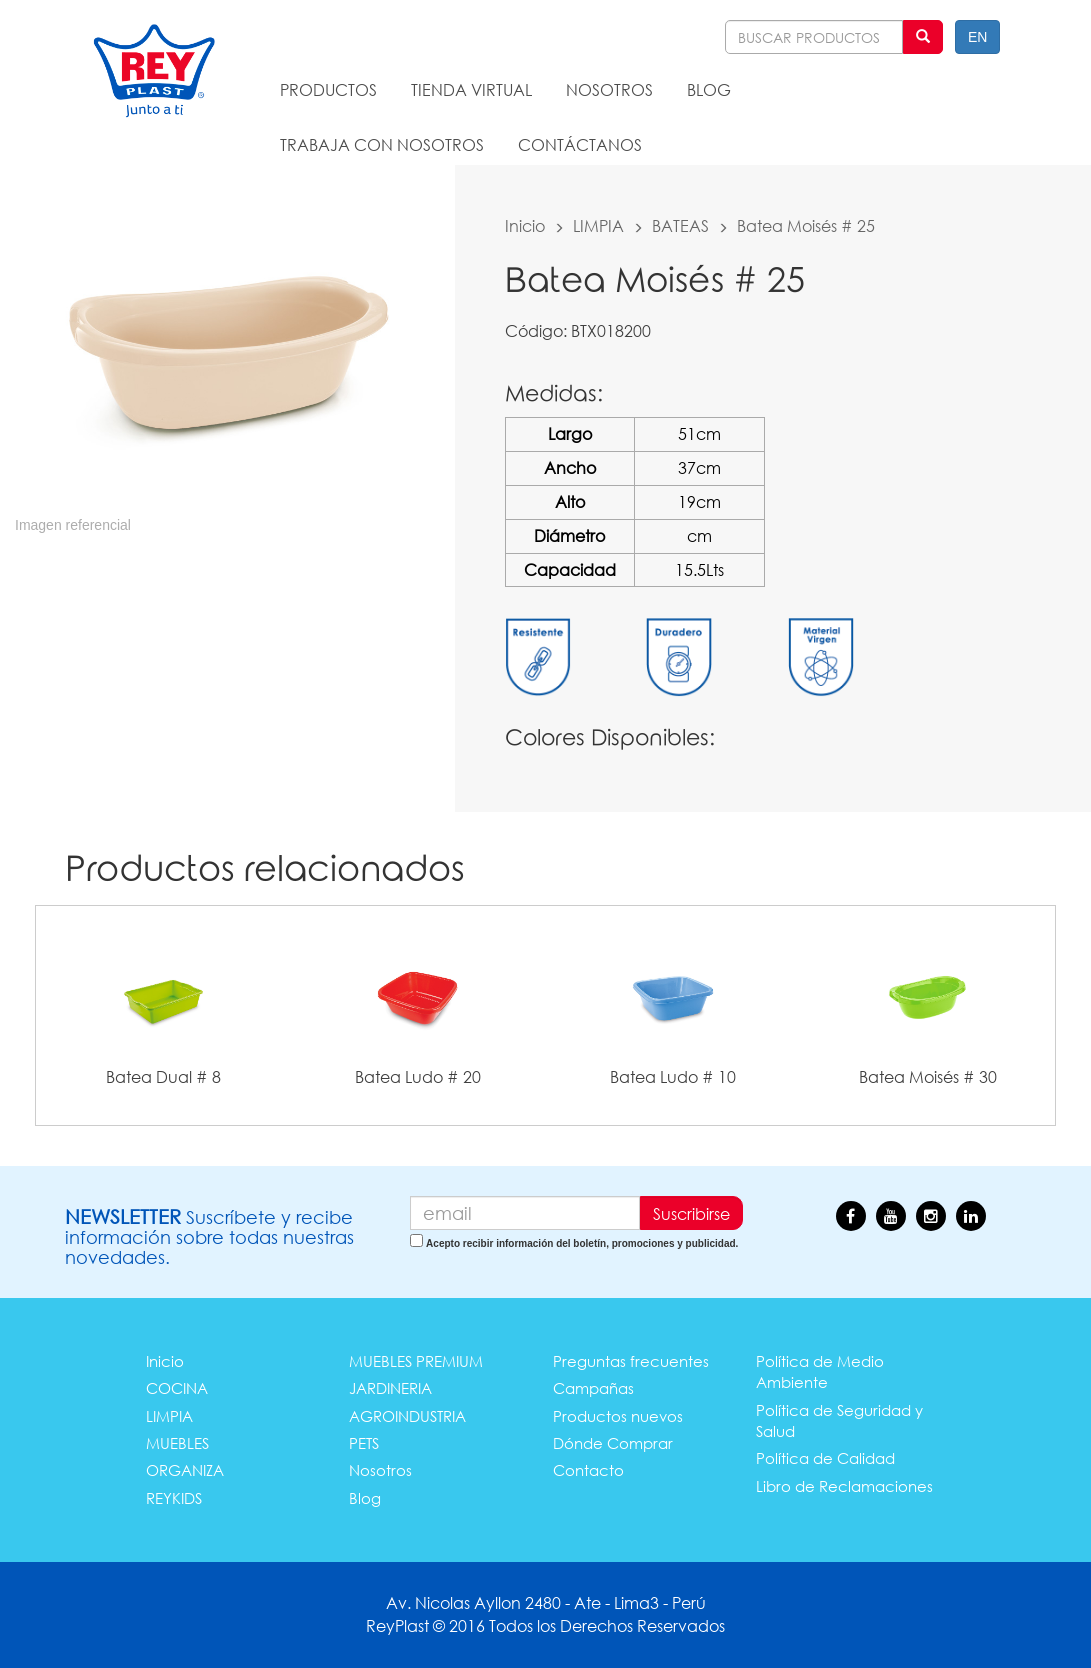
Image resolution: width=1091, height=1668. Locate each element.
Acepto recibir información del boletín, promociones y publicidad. (582, 1243)
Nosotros (380, 1470)
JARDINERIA (390, 1388)
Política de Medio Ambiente (820, 1371)
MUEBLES (177, 1443)
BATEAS (680, 225)
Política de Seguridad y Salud (839, 1420)
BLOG (709, 89)
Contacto (588, 1470)
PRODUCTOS (328, 89)
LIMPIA (598, 225)
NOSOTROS (609, 89)
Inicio (525, 225)
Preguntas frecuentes (631, 1361)
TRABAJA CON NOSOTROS (382, 144)
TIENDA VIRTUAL (471, 89)
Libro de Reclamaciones (844, 1486)
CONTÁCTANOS (580, 144)
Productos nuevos (618, 1416)
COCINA (177, 1388)
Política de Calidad (825, 1458)
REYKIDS (174, 1498)
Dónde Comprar (613, 1443)
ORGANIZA (185, 1470)
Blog (365, 1498)
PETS (364, 1443)
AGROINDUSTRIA (407, 1416)
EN (977, 37)
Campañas (593, 1388)
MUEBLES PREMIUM (416, 1361)
